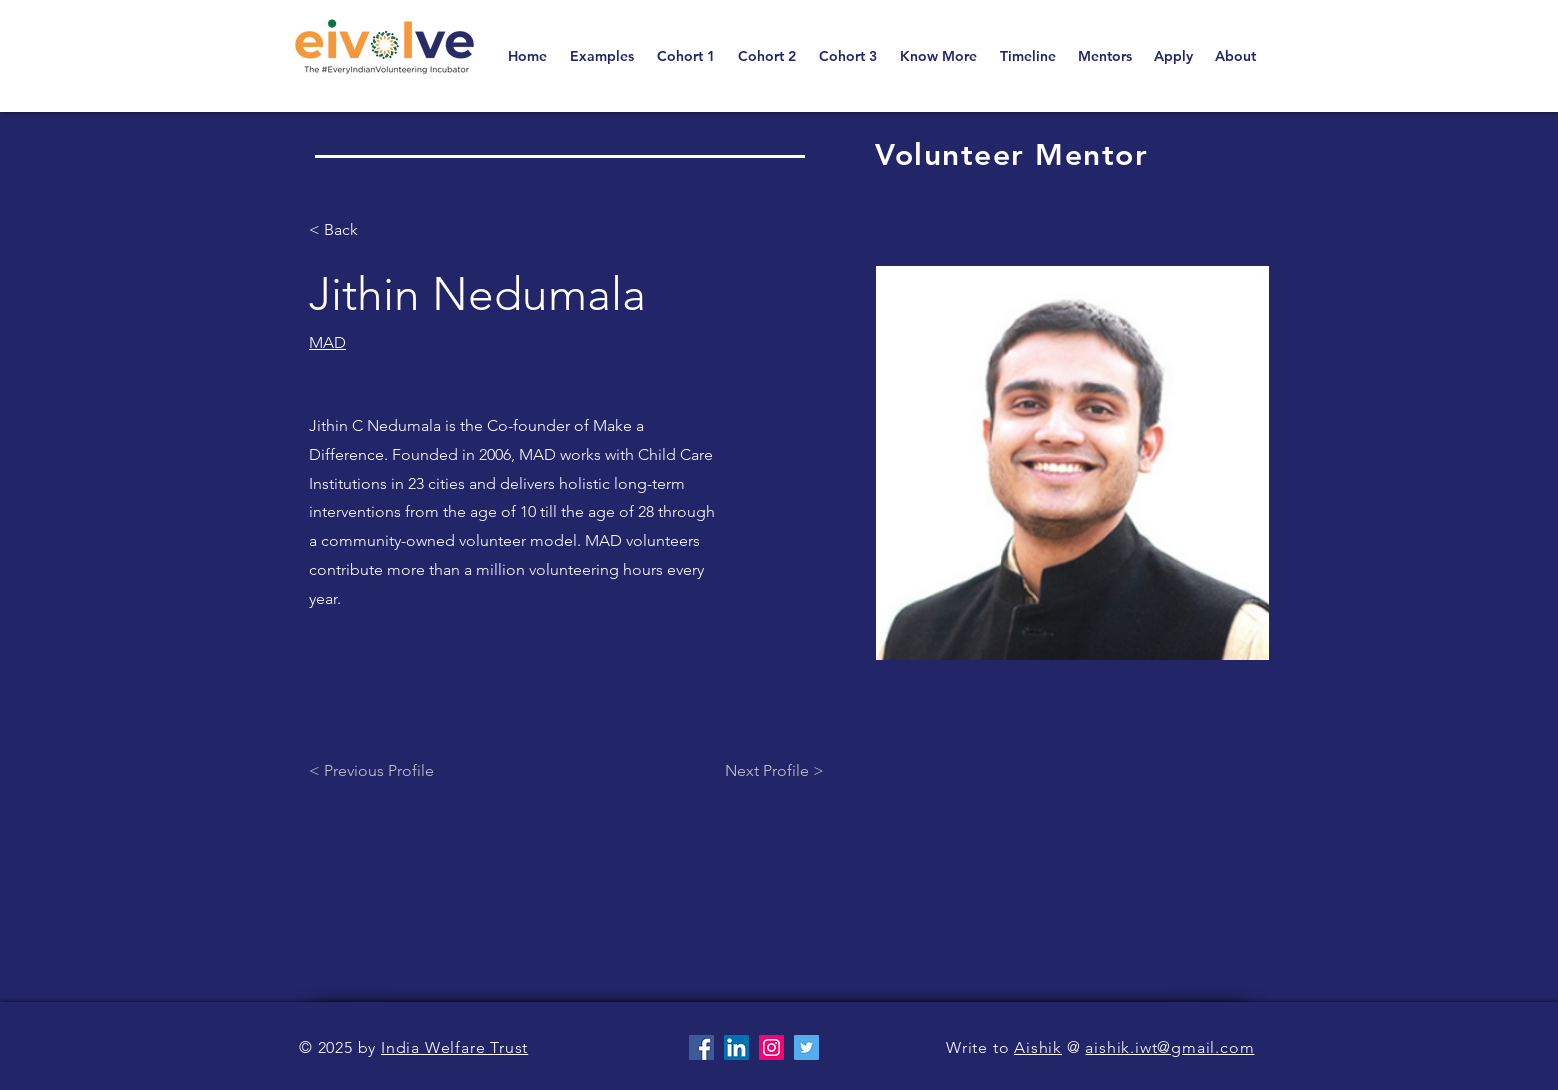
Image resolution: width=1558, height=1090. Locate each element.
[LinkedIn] (736, 1047)
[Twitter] (806, 1047)
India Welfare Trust (454, 1047)
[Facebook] (701, 1047)
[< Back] (348, 230)
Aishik (1038, 1047)
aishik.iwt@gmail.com (1169, 1047)
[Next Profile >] (774, 771)
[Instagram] (771, 1047)
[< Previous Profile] (388, 771)
